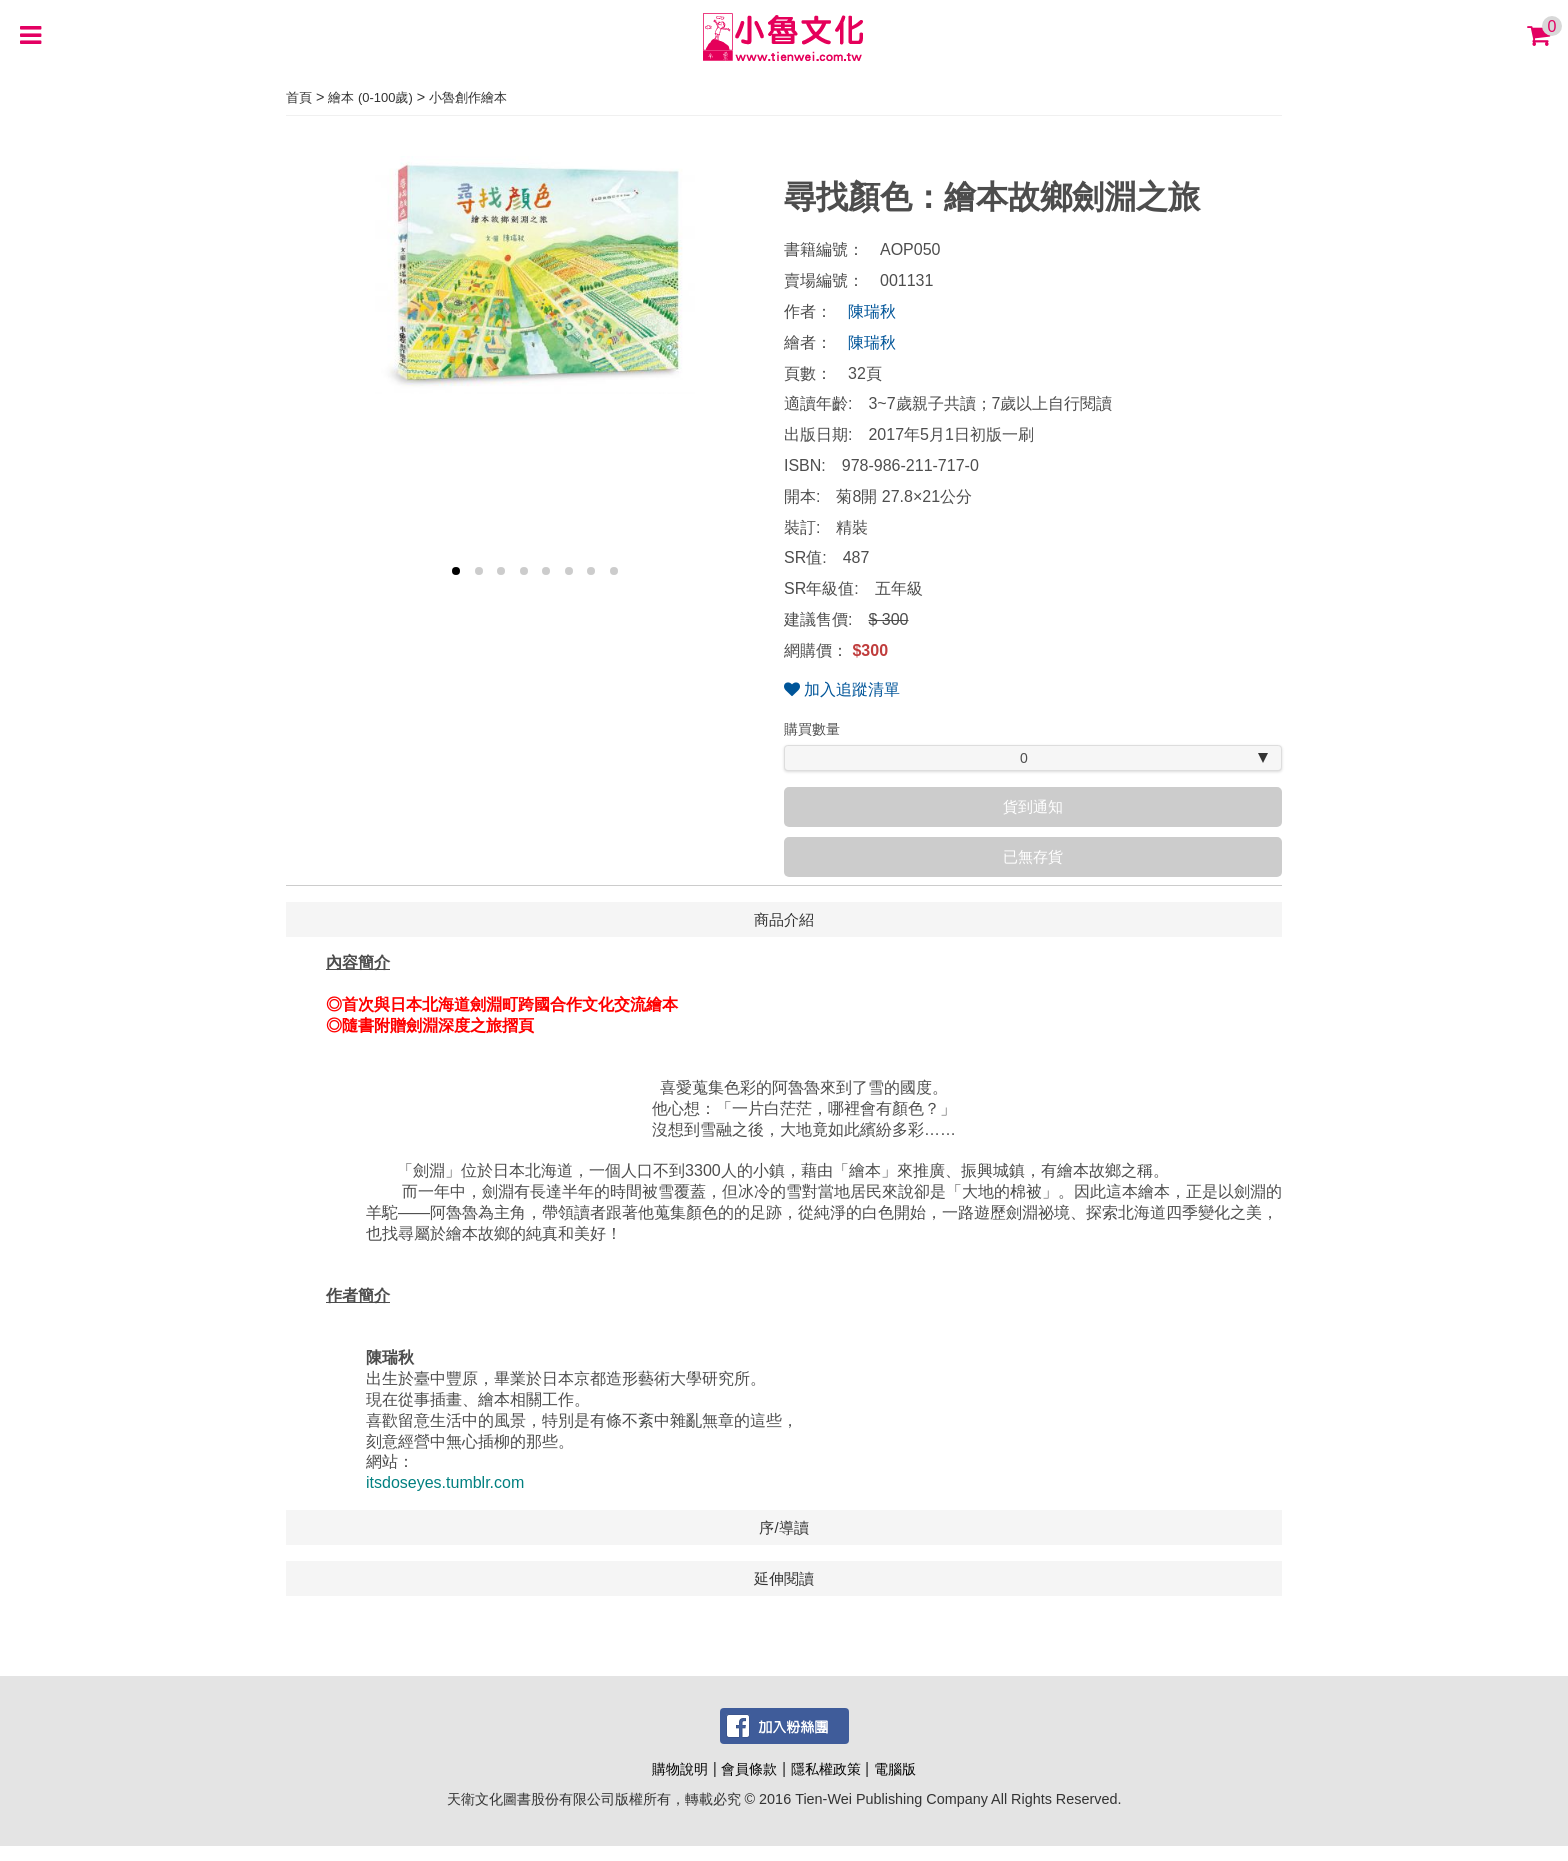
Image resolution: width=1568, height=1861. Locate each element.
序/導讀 (783, 1527)
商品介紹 (784, 919)
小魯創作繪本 (468, 97)
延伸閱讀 (784, 1578)
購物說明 (680, 1769)
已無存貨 (1033, 856)
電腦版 (895, 1769)
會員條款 (749, 1769)
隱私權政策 (826, 1769)
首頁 (299, 97)
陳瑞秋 (872, 311)
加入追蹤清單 (842, 689)
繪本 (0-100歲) (370, 97)
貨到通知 (1033, 806)
